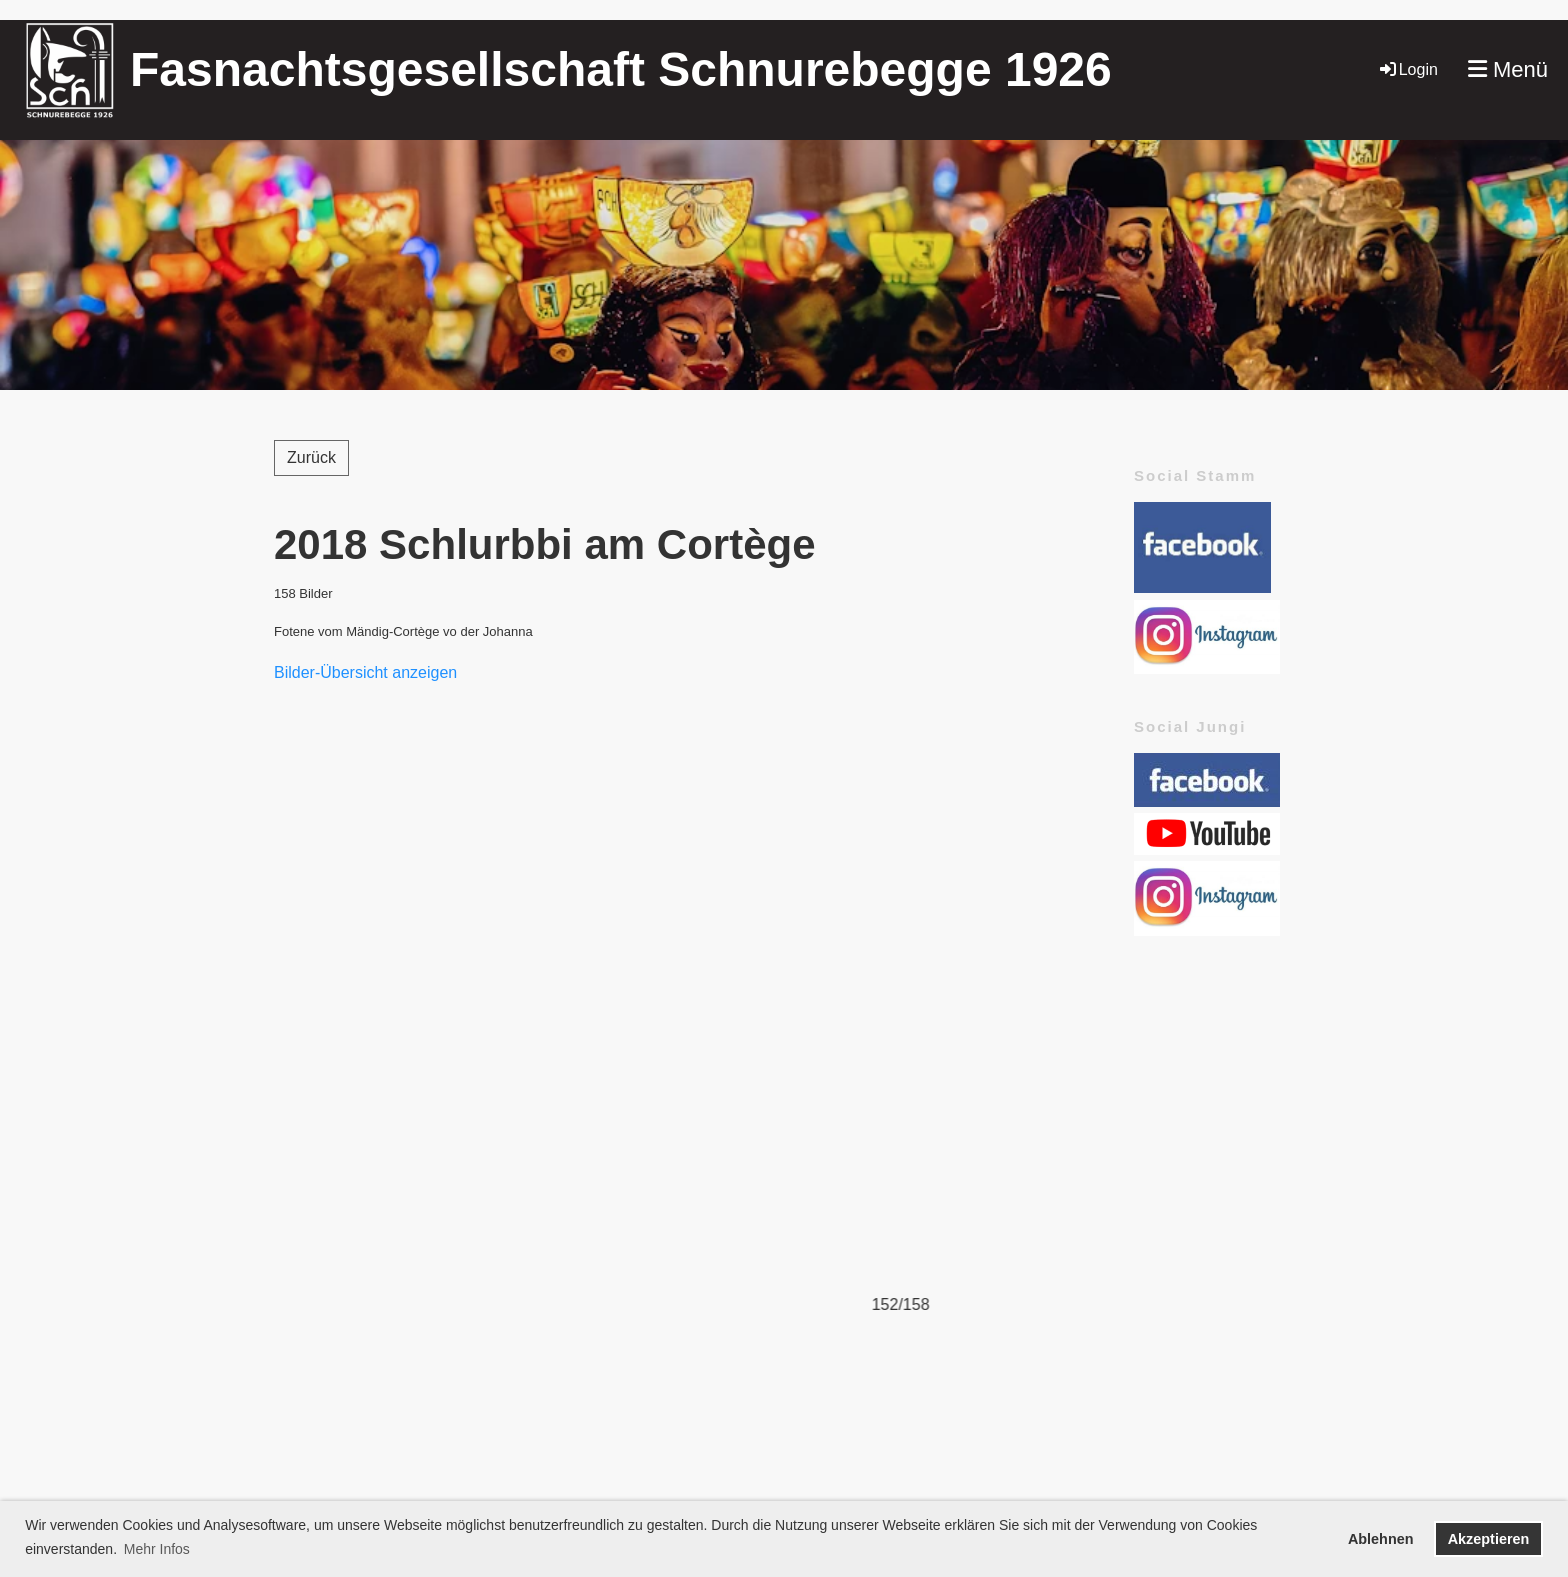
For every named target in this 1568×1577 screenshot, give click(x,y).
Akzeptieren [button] (1489, 1539)
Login (1407, 69)
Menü (1508, 69)
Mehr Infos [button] (157, 1549)
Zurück (311, 457)
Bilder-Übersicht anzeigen (365, 672)
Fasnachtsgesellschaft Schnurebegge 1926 (621, 69)
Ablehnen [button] (1381, 1539)
